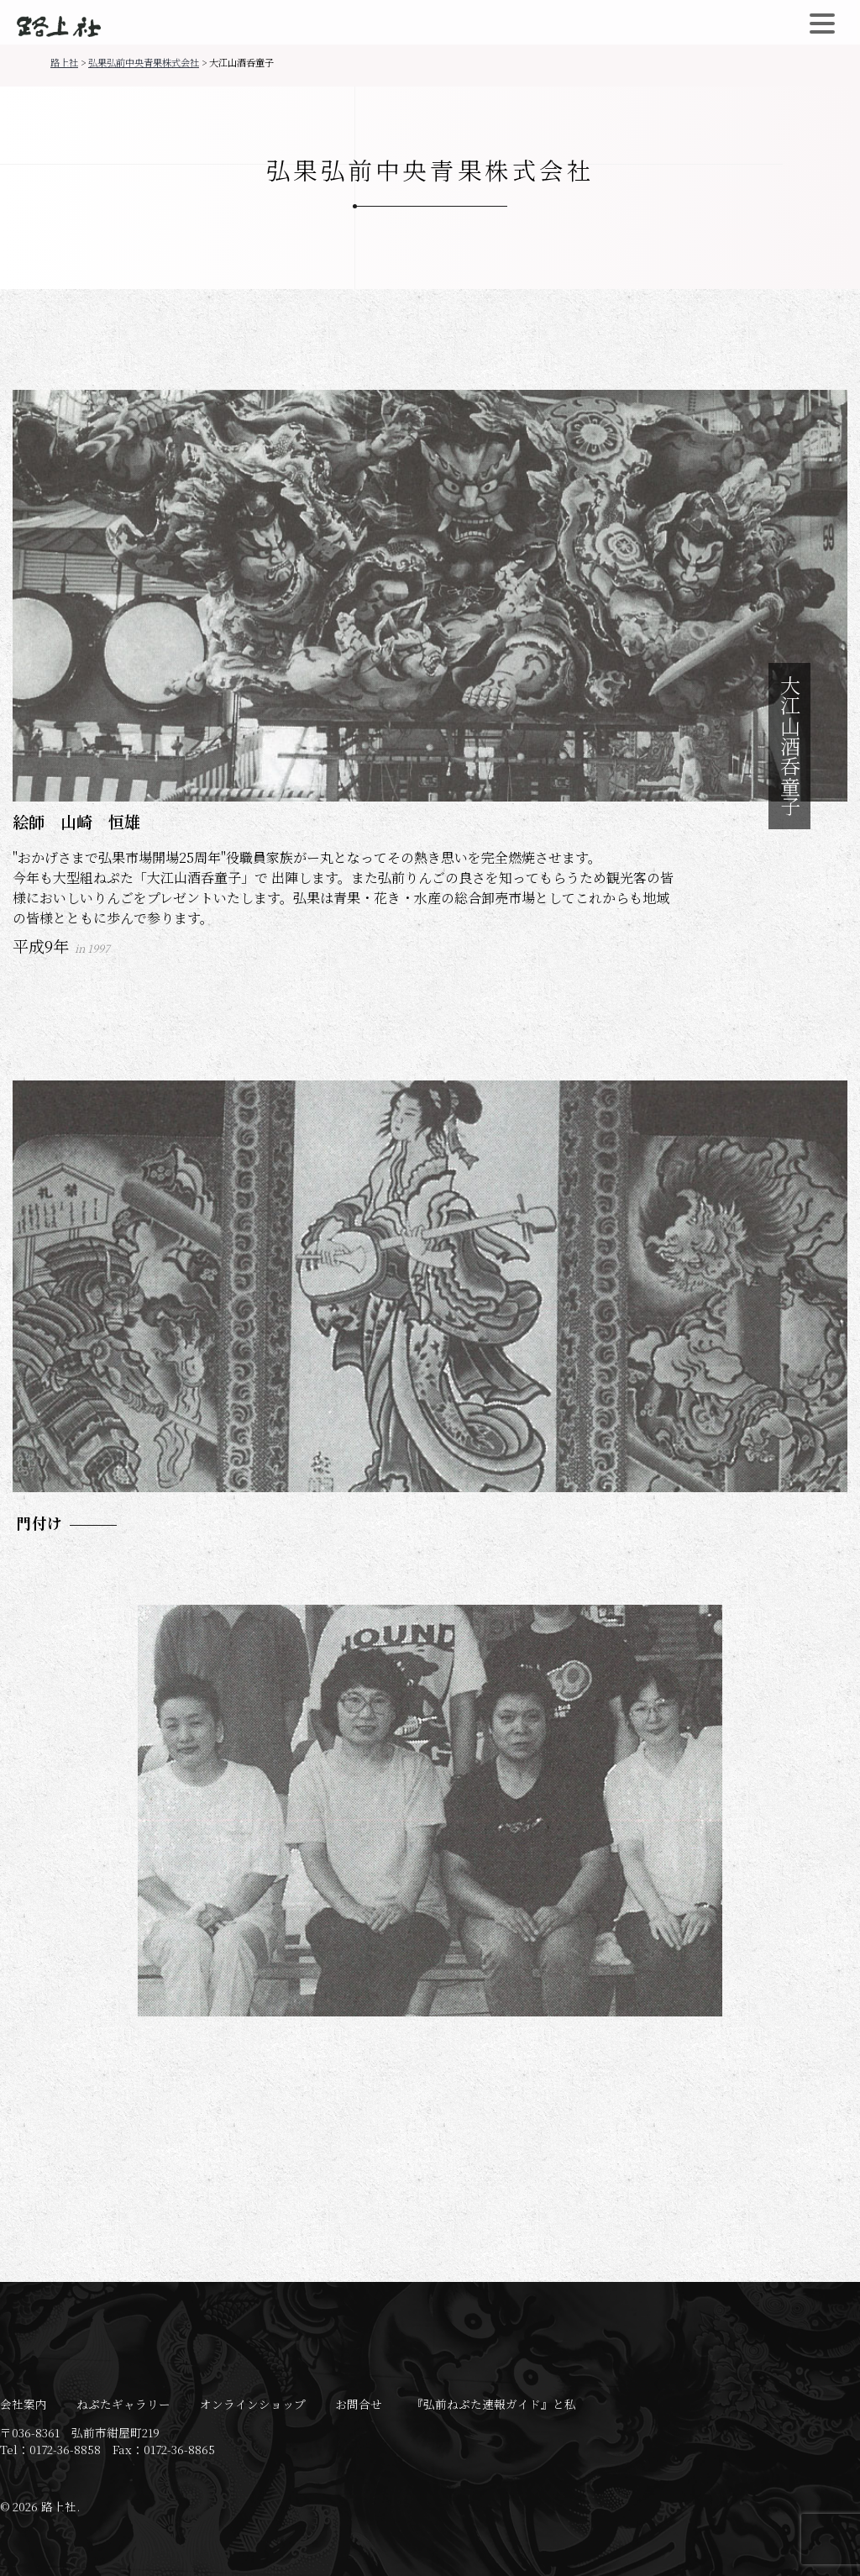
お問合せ (358, 2403)
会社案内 (23, 2403)
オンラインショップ (253, 2403)
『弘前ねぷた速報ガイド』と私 (494, 2403)
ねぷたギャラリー (123, 2403)
